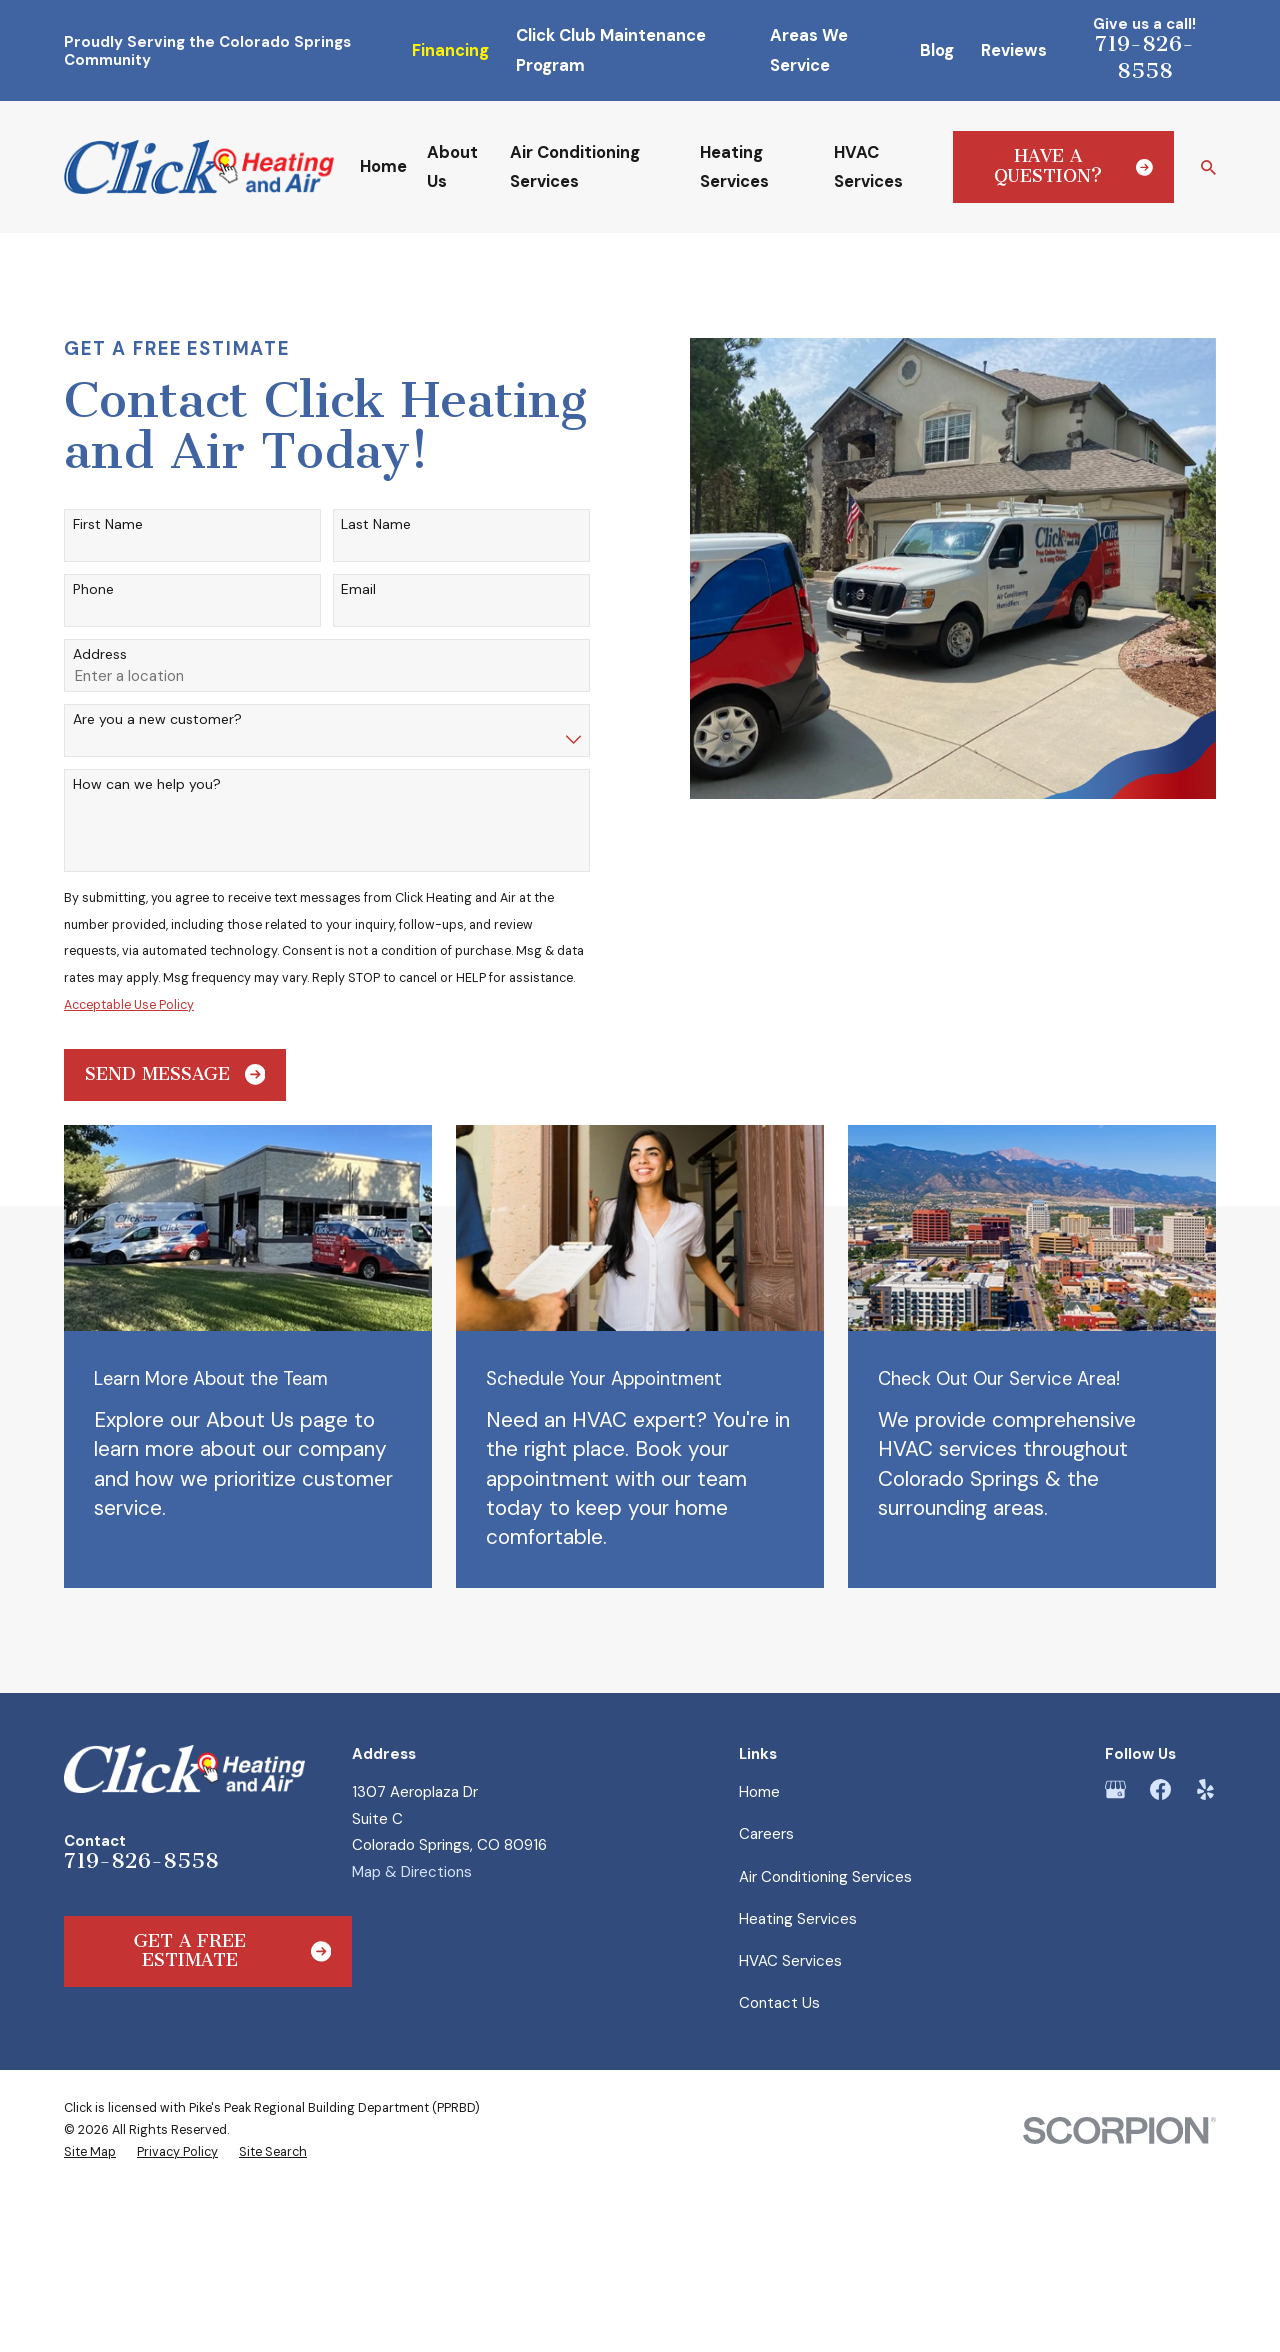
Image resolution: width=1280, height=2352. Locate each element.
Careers (766, 1834)
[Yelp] (1205, 1789)
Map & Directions (412, 1872)
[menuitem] (90, 2152)
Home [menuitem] (383, 166)
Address (100, 654)
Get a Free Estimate (232, 1951)
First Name (108, 524)
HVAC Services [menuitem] (868, 167)
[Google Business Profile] (1115, 1789)
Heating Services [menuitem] (734, 167)
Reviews (1014, 50)
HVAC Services (790, 1961)
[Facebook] (1160, 1789)
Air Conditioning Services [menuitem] (575, 167)
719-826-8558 (1144, 57)
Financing (450, 50)
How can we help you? (147, 784)
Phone (93, 589)
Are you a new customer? (157, 719)
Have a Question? (1074, 166)
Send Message (175, 1074)
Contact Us (779, 2003)
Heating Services (798, 1919)
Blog (937, 50)
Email (358, 589)
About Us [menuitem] (452, 167)
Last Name (376, 524)
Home (759, 1792)
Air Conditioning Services (825, 1877)
